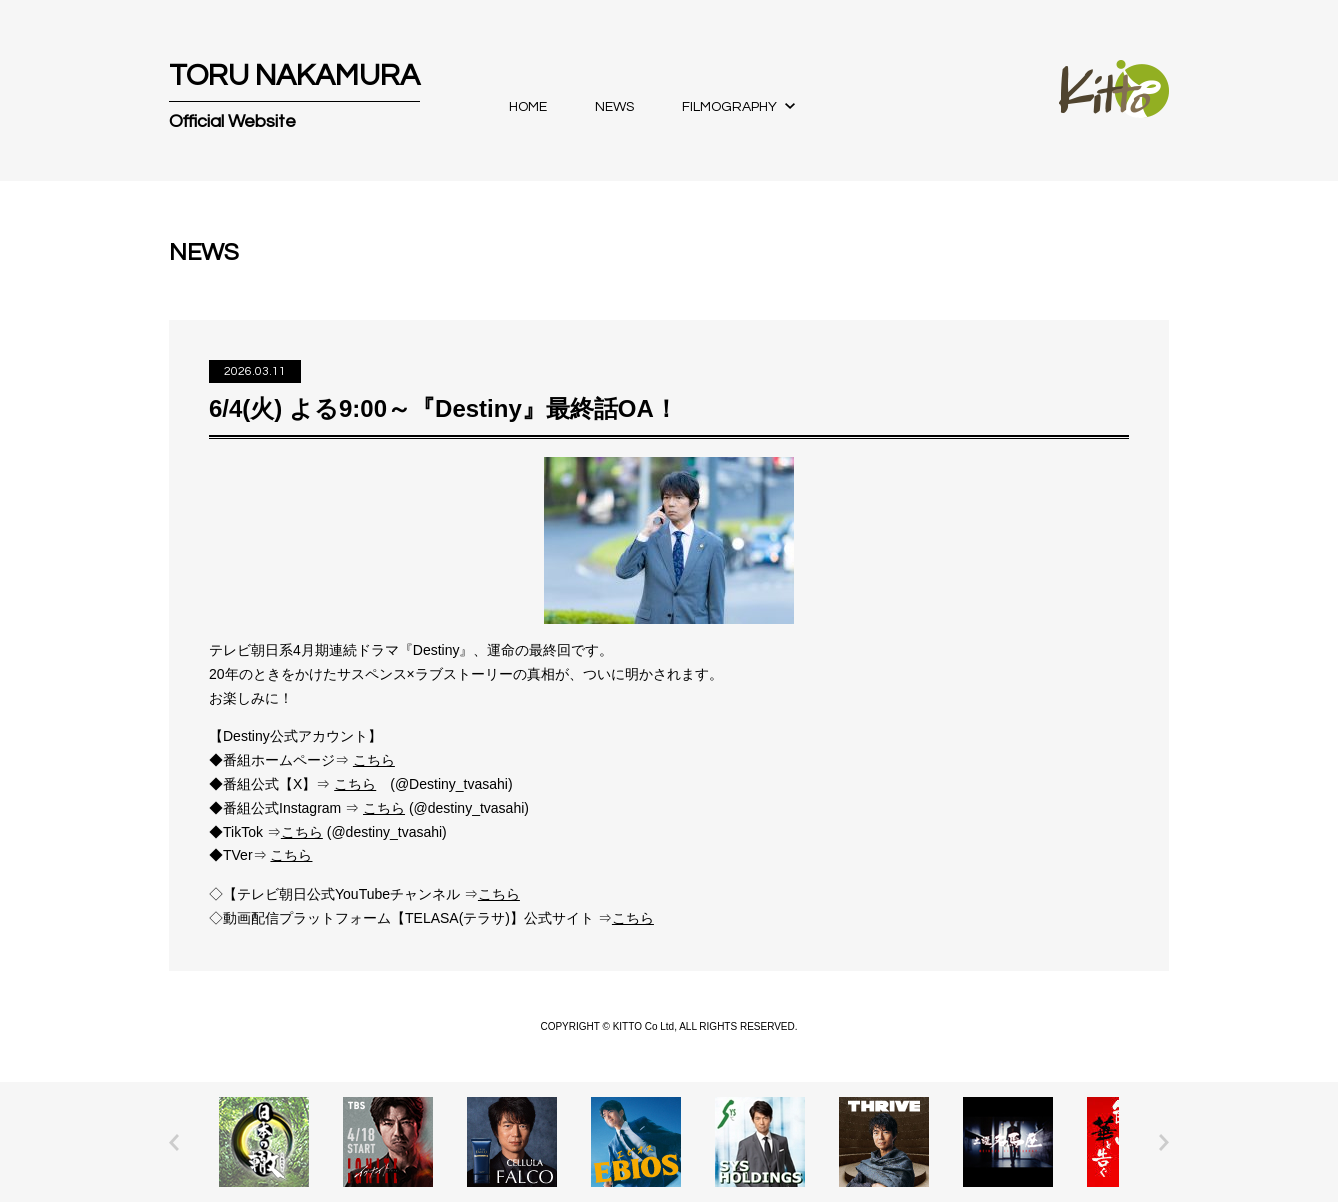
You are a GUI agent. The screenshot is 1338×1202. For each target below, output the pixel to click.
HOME (528, 107)
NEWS (614, 107)
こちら (374, 760)
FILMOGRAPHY (729, 107)
